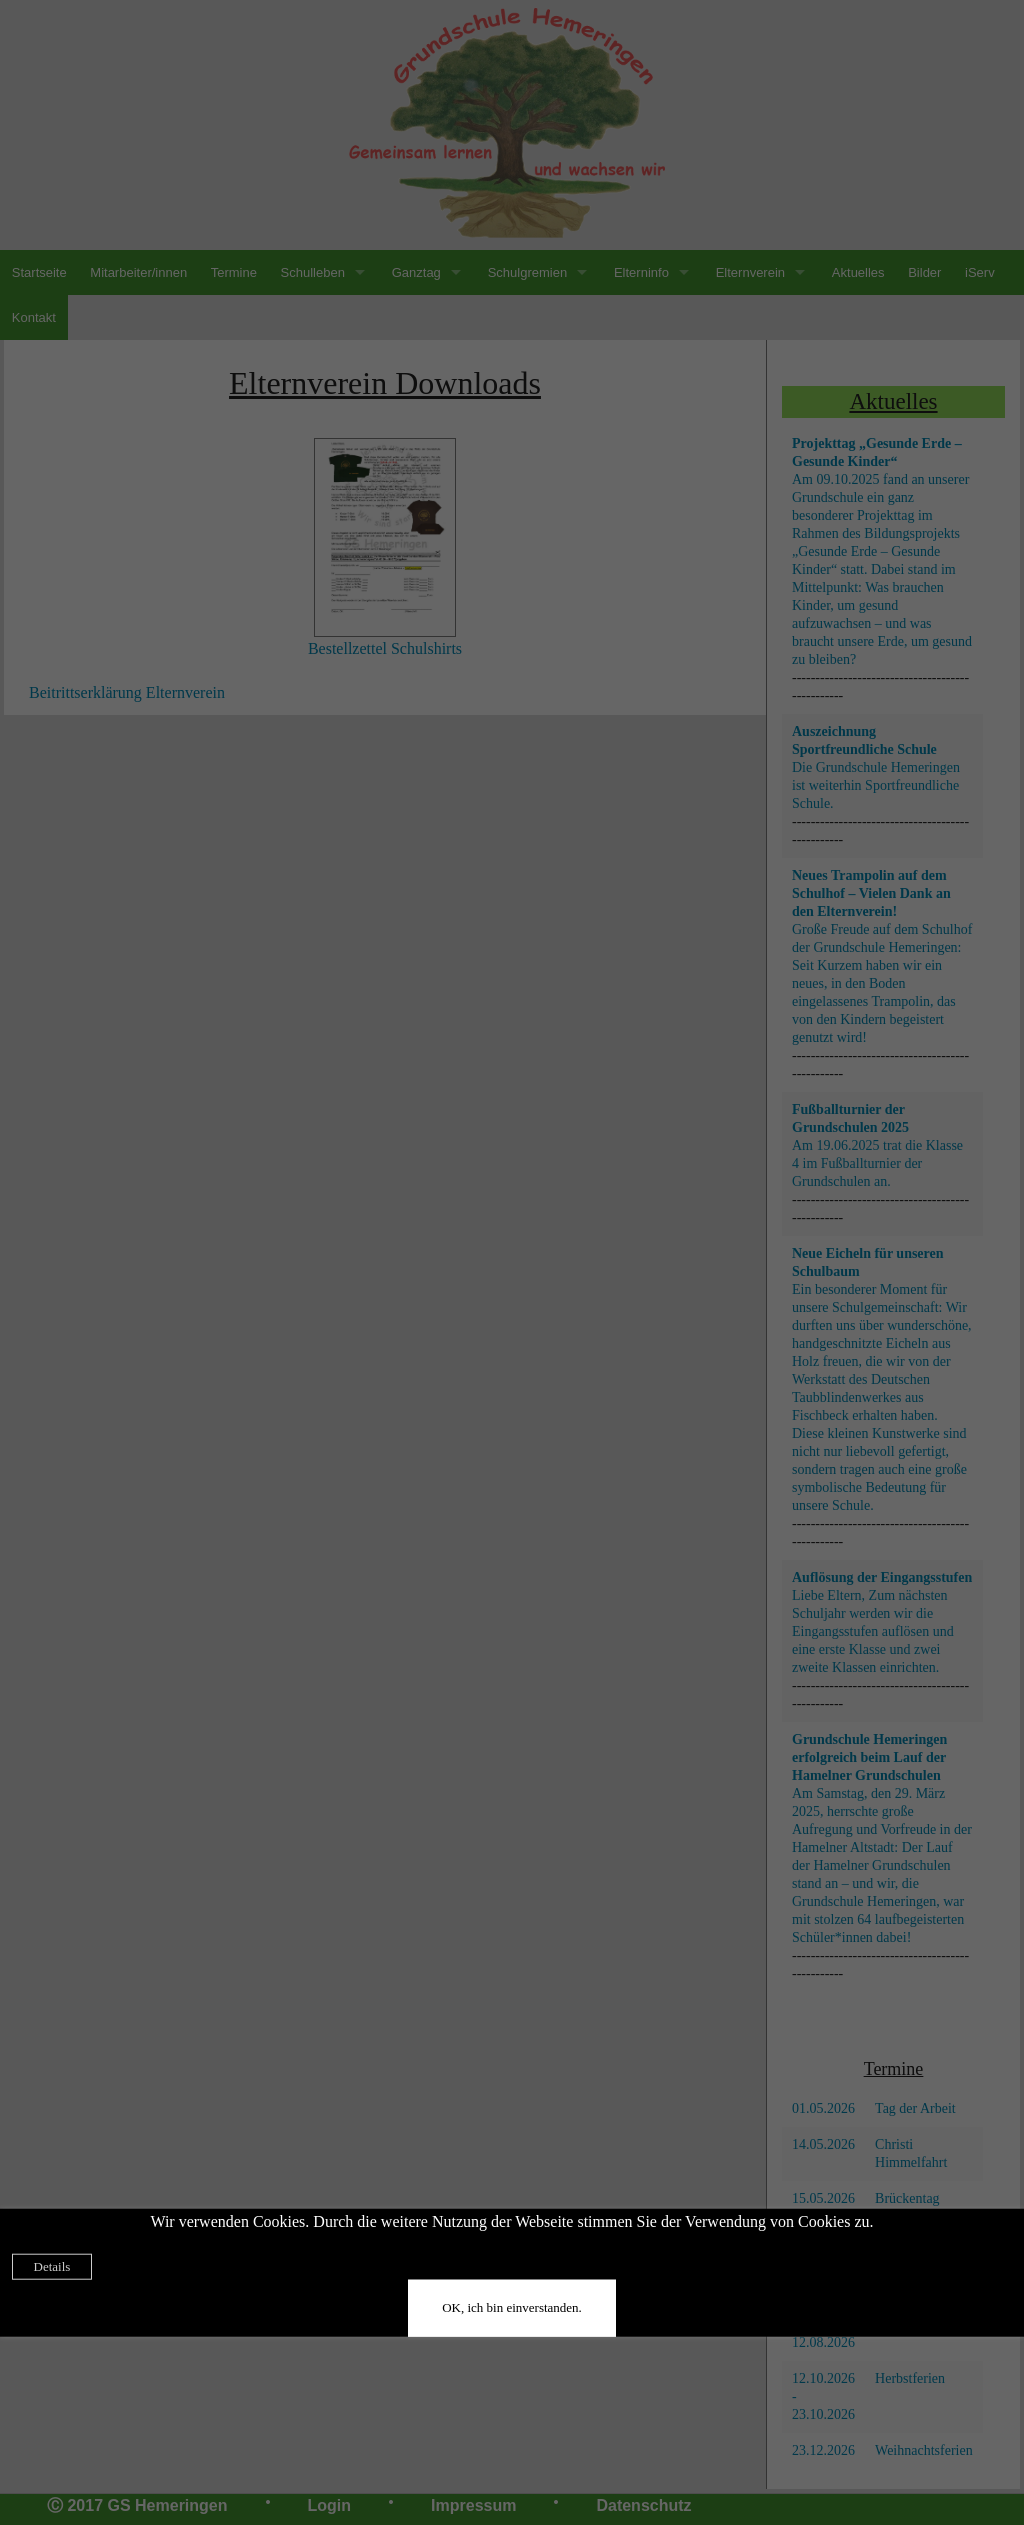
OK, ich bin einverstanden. (512, 2307)
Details (52, 2266)
